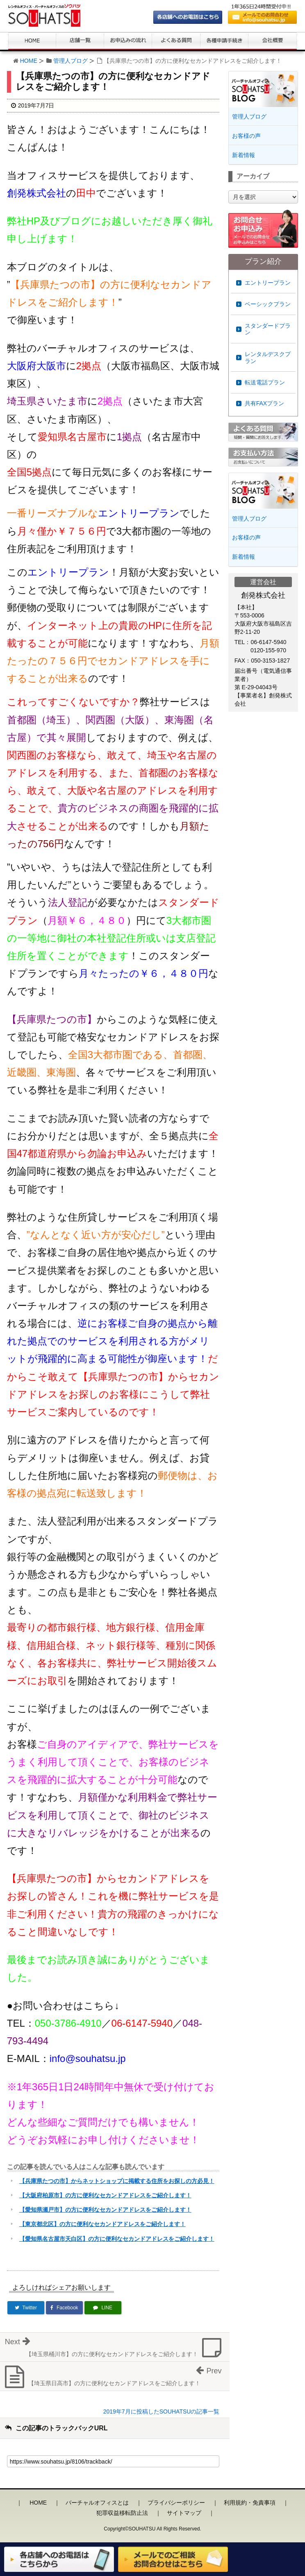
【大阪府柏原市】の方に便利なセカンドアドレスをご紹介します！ (105, 2195)
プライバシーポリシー (176, 2502)
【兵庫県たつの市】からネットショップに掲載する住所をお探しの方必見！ (116, 2181)
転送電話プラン (265, 382)
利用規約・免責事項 (249, 2502)
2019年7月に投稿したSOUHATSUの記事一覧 (161, 2411)
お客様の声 (246, 136)
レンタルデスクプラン (268, 357)
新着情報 (243, 155)
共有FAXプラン (264, 403)
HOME (28, 60)
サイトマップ (184, 2513)
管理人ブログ (70, 60)
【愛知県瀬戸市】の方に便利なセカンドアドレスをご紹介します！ (105, 2209)
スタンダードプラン (268, 329)
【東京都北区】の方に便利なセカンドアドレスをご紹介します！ (102, 2224)
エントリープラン (268, 282)
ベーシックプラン (268, 304)
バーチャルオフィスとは (97, 2502)
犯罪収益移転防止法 (122, 2513)
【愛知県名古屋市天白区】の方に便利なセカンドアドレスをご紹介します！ (116, 2238)
